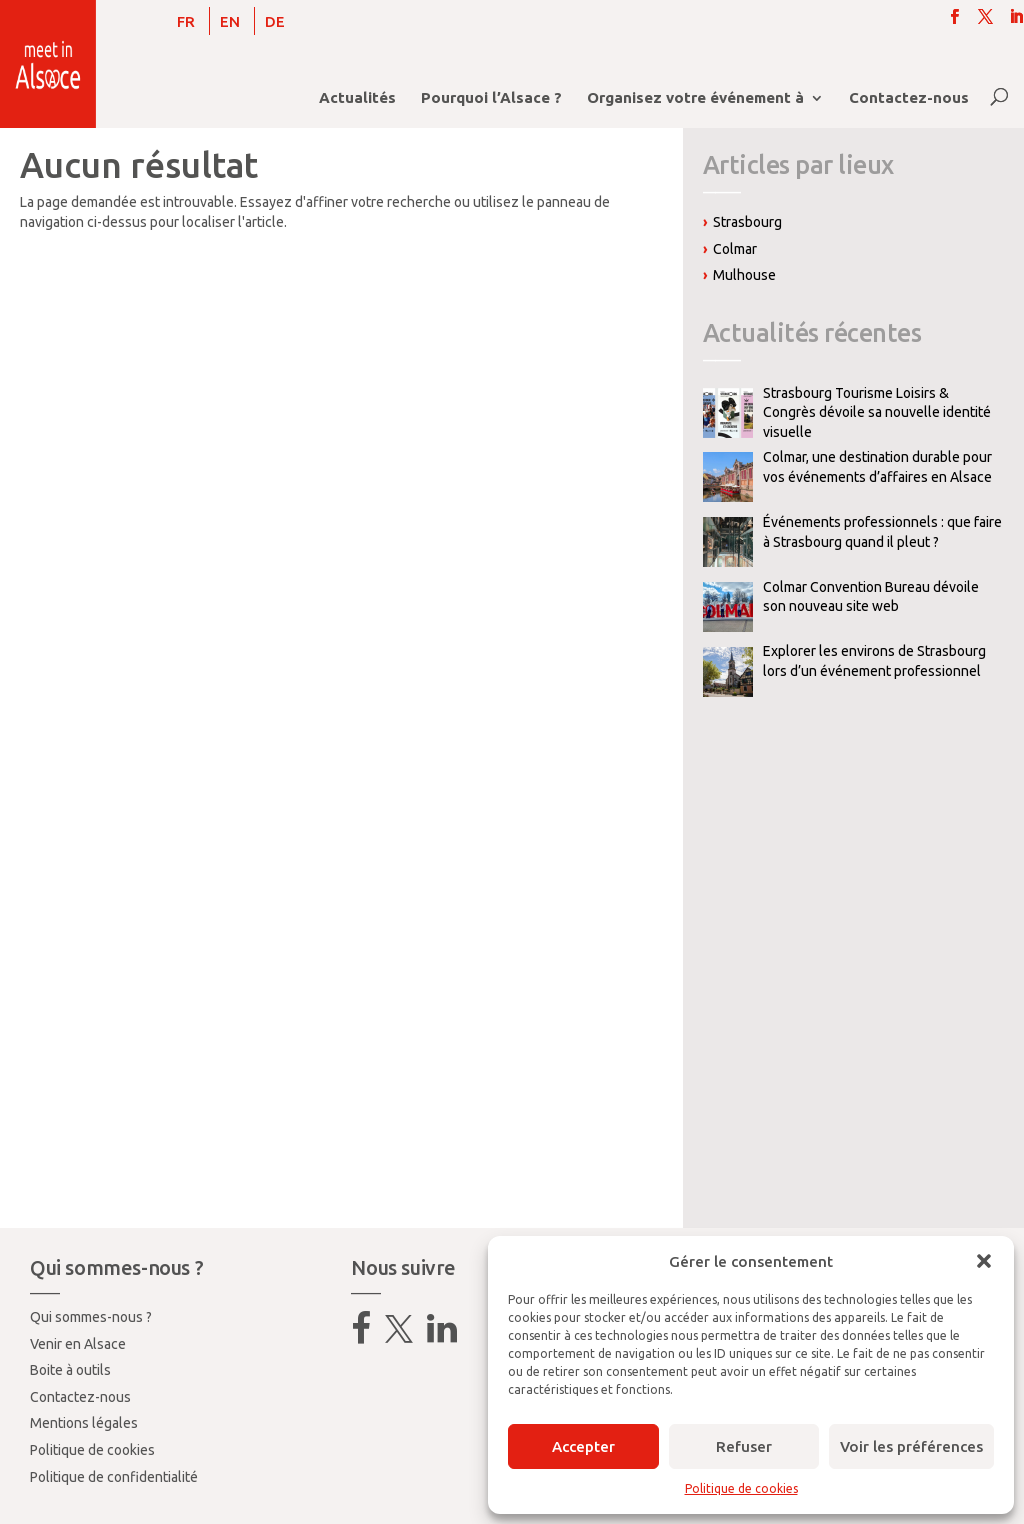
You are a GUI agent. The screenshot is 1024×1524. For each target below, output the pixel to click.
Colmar (735, 249)
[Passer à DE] (275, 21)
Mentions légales (84, 1423)
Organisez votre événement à (695, 98)
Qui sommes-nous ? (91, 1317)
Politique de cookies (741, 1488)
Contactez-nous (909, 98)
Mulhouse (744, 275)
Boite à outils (70, 1370)
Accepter (583, 1446)
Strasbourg (747, 222)
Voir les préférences (911, 1446)
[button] (984, 1261)
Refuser (744, 1446)
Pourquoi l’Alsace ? (491, 98)
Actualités (357, 98)
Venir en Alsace (78, 1344)
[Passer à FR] (186, 21)
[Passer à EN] (230, 21)
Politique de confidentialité (114, 1477)
